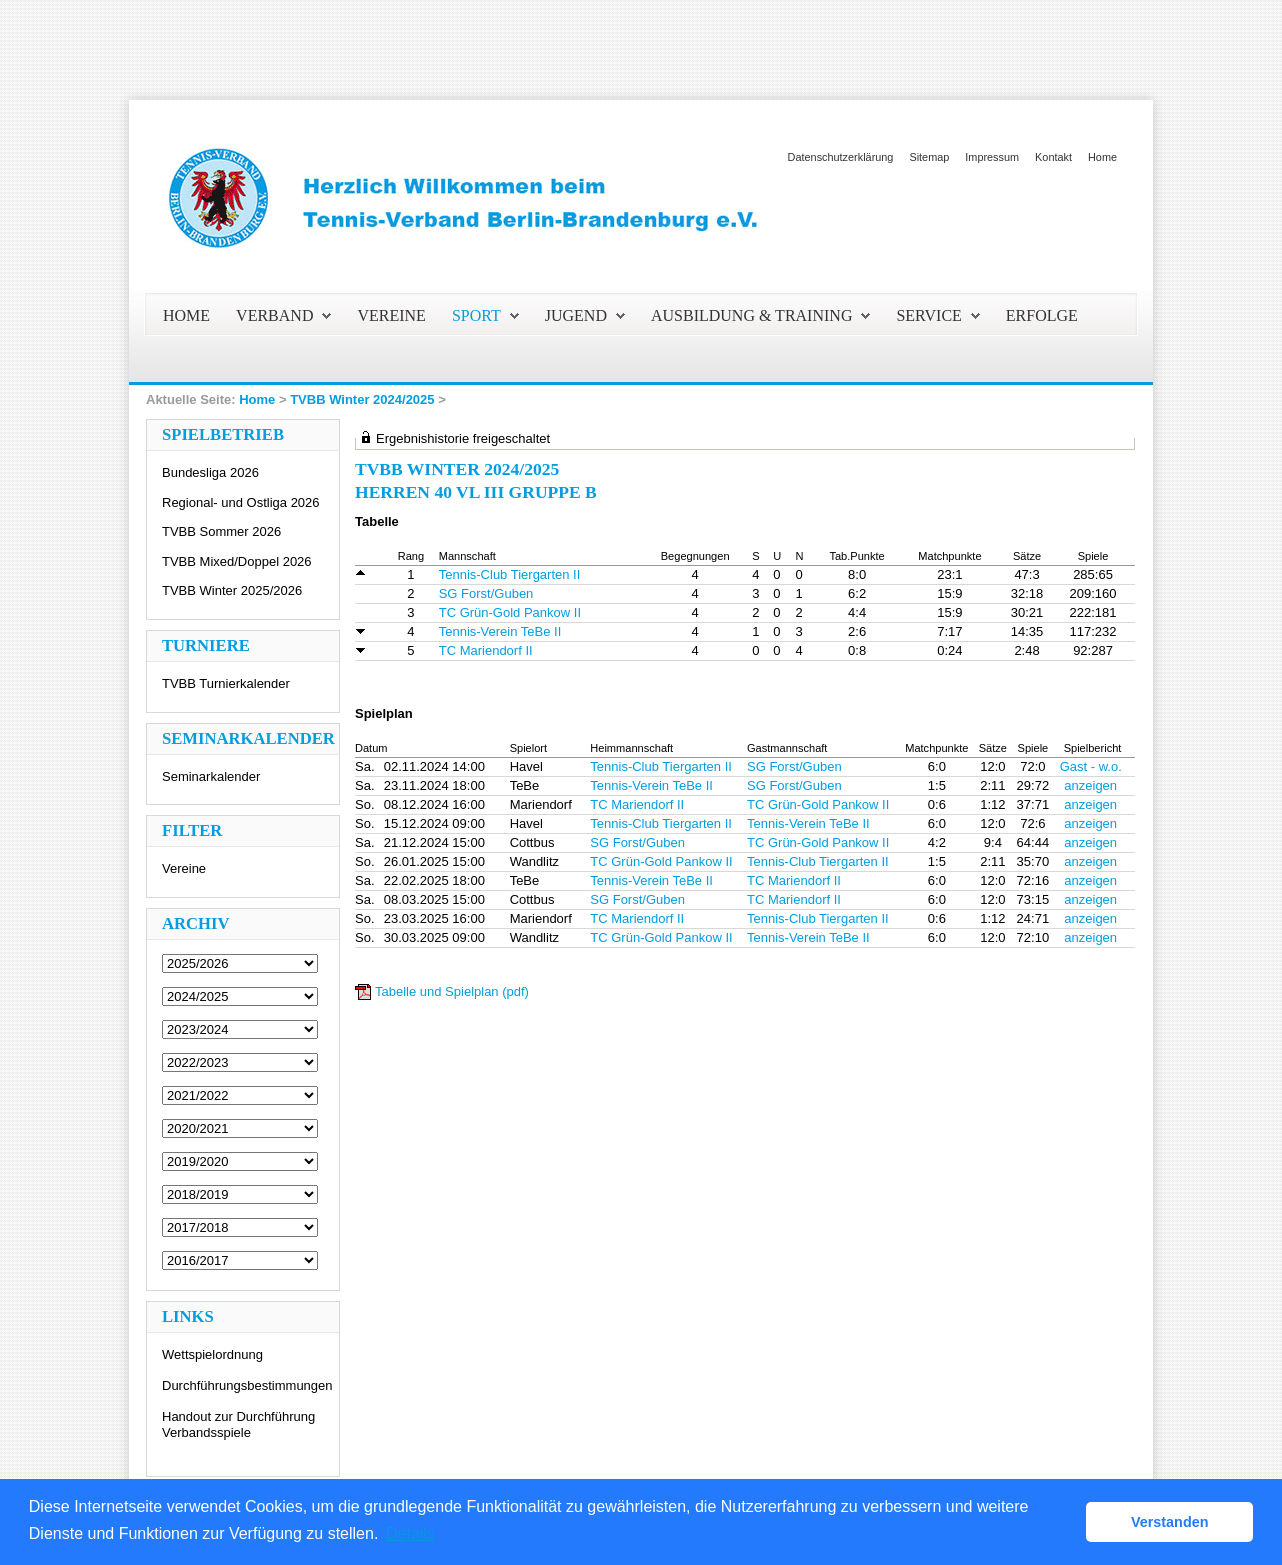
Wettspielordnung (212, 1354)
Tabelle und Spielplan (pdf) (452, 991)
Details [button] (410, 1533)
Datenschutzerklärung (841, 157)
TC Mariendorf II (486, 650)
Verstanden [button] (1170, 1522)
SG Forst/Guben (486, 593)
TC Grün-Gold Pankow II (510, 612)
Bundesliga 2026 (210, 472)
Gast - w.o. (1091, 766)
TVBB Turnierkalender (226, 683)
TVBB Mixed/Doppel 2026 (237, 561)
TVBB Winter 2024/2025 (362, 399)
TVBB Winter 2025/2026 (232, 590)
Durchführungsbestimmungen (247, 1385)
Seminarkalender (211, 776)
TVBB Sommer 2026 (221, 531)
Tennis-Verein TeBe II (500, 631)
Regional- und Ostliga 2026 (241, 502)
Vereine (184, 868)
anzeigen (1090, 785)
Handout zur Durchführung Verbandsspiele (238, 1424)
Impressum (992, 157)
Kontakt (1053, 157)
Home (1102, 157)
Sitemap (929, 157)
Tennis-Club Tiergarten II (510, 574)
